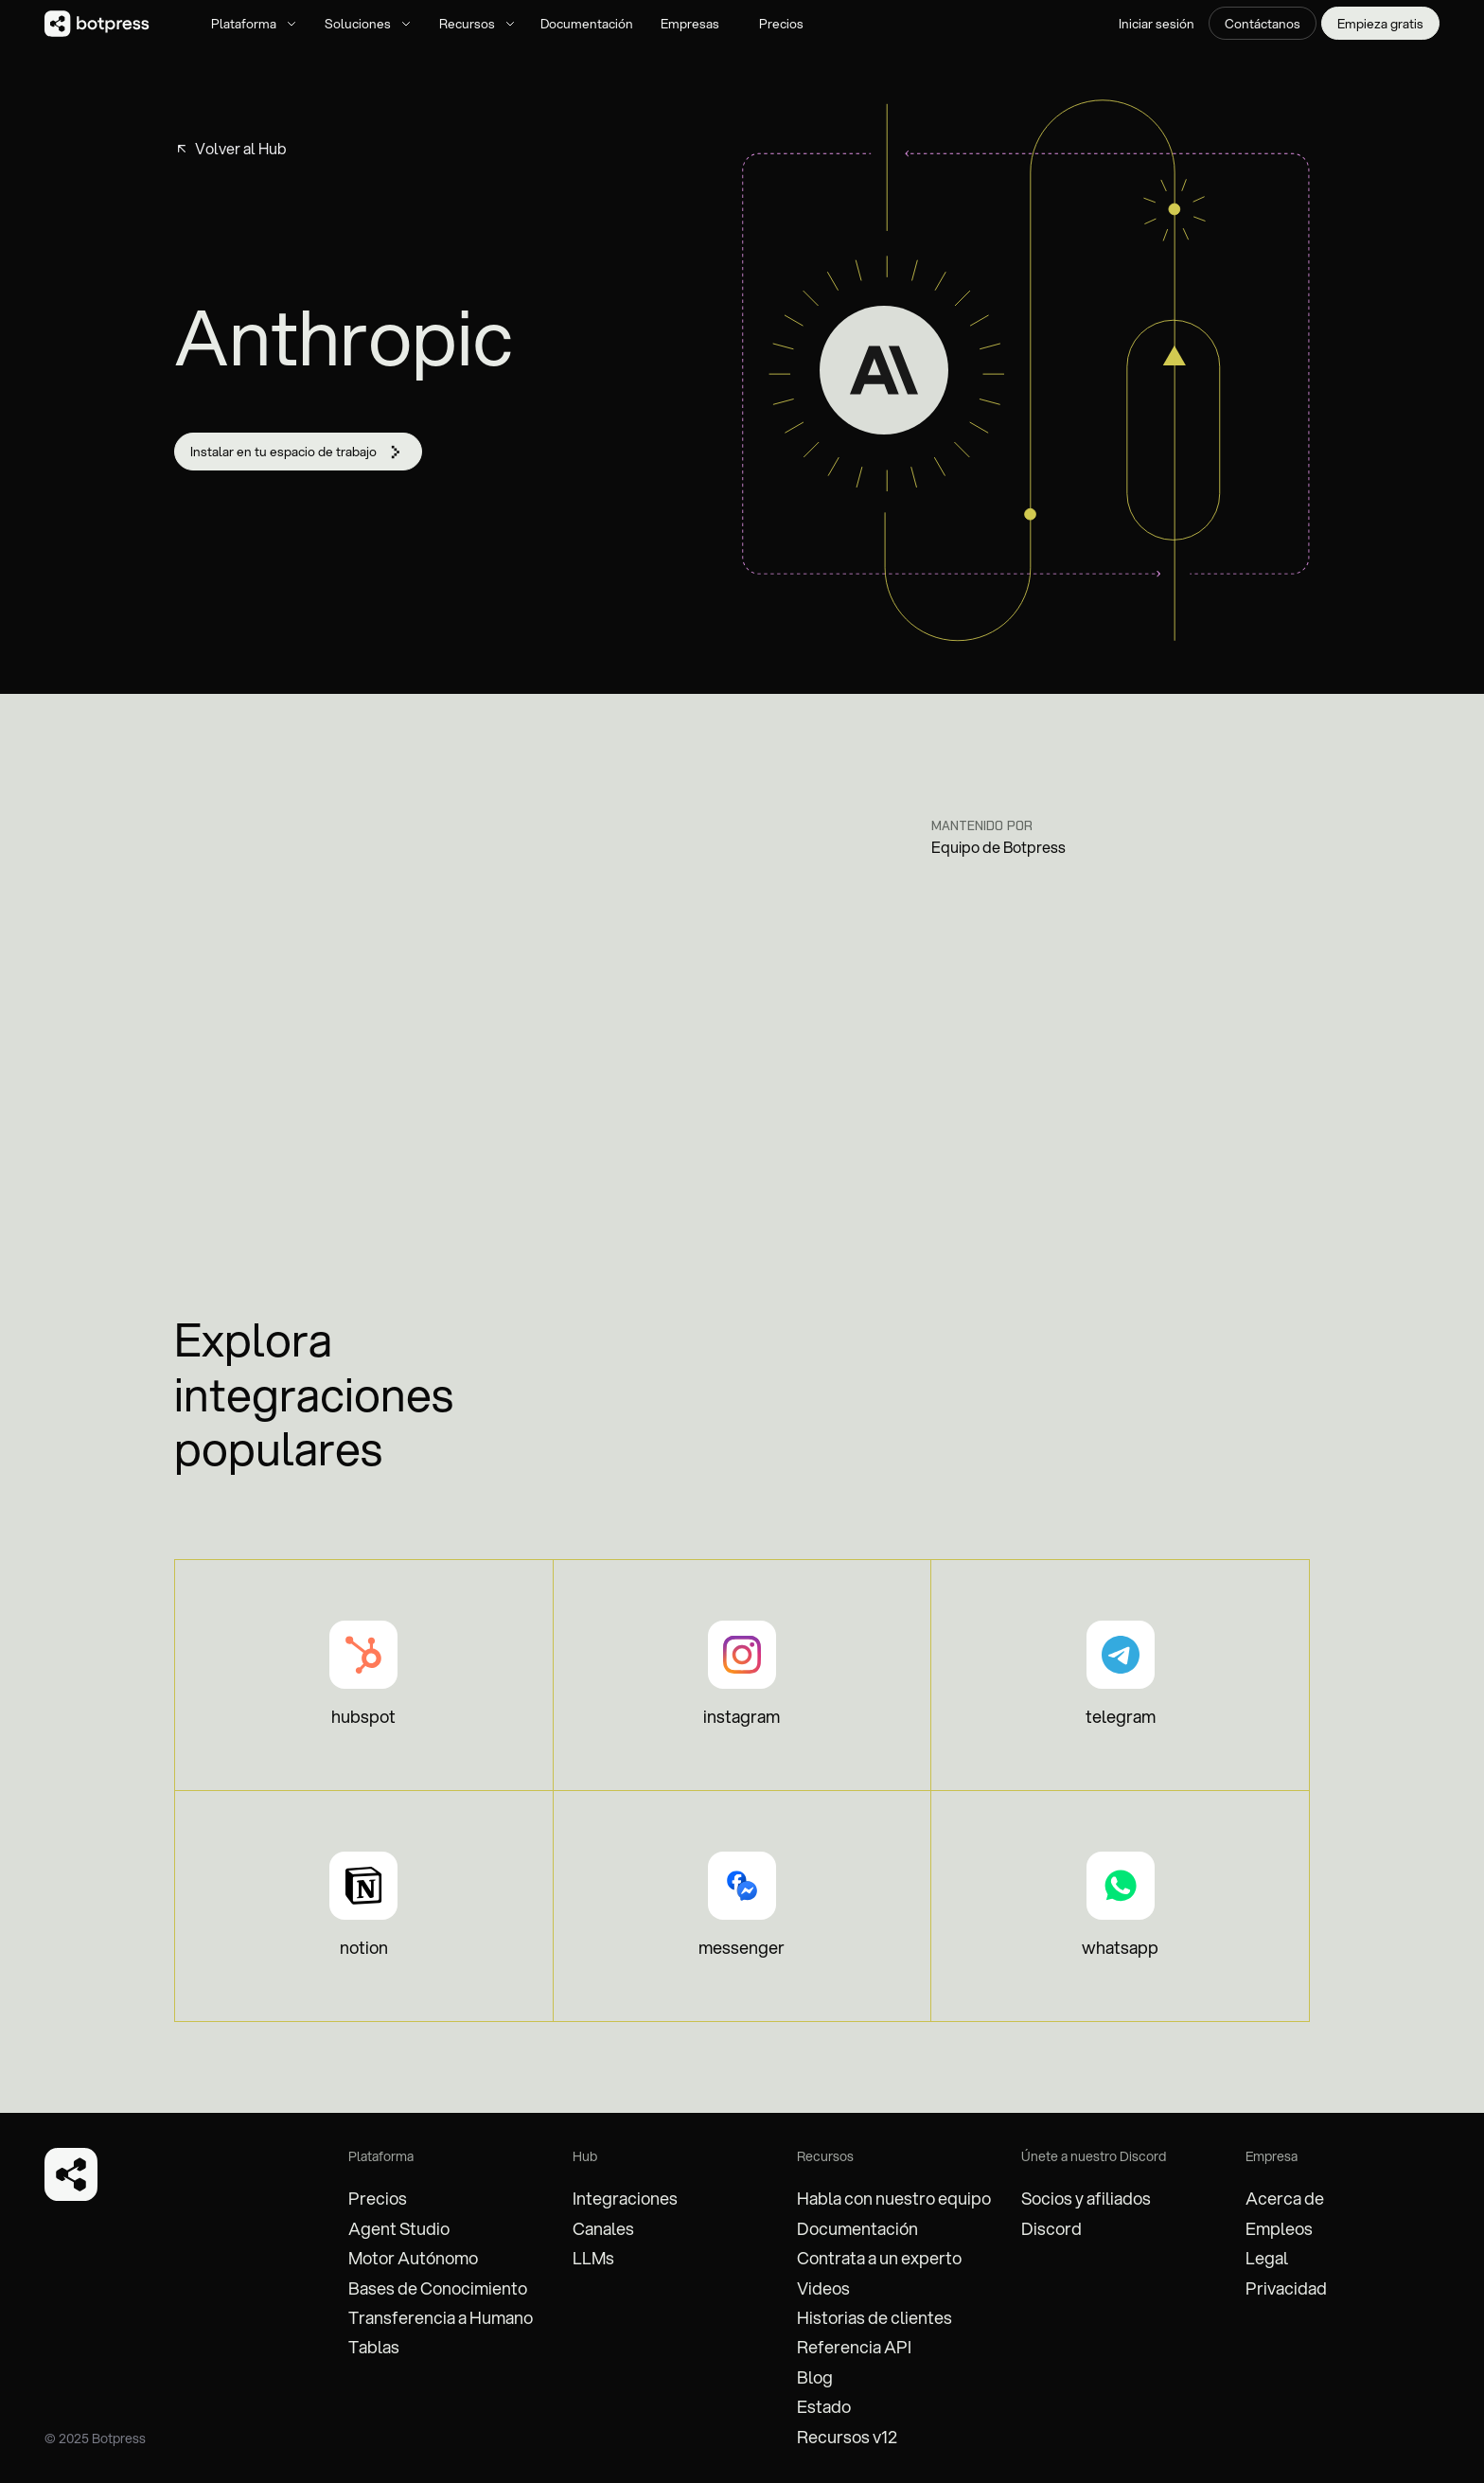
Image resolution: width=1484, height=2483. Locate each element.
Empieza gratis (1380, 23)
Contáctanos (1262, 23)
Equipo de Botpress (998, 847)
